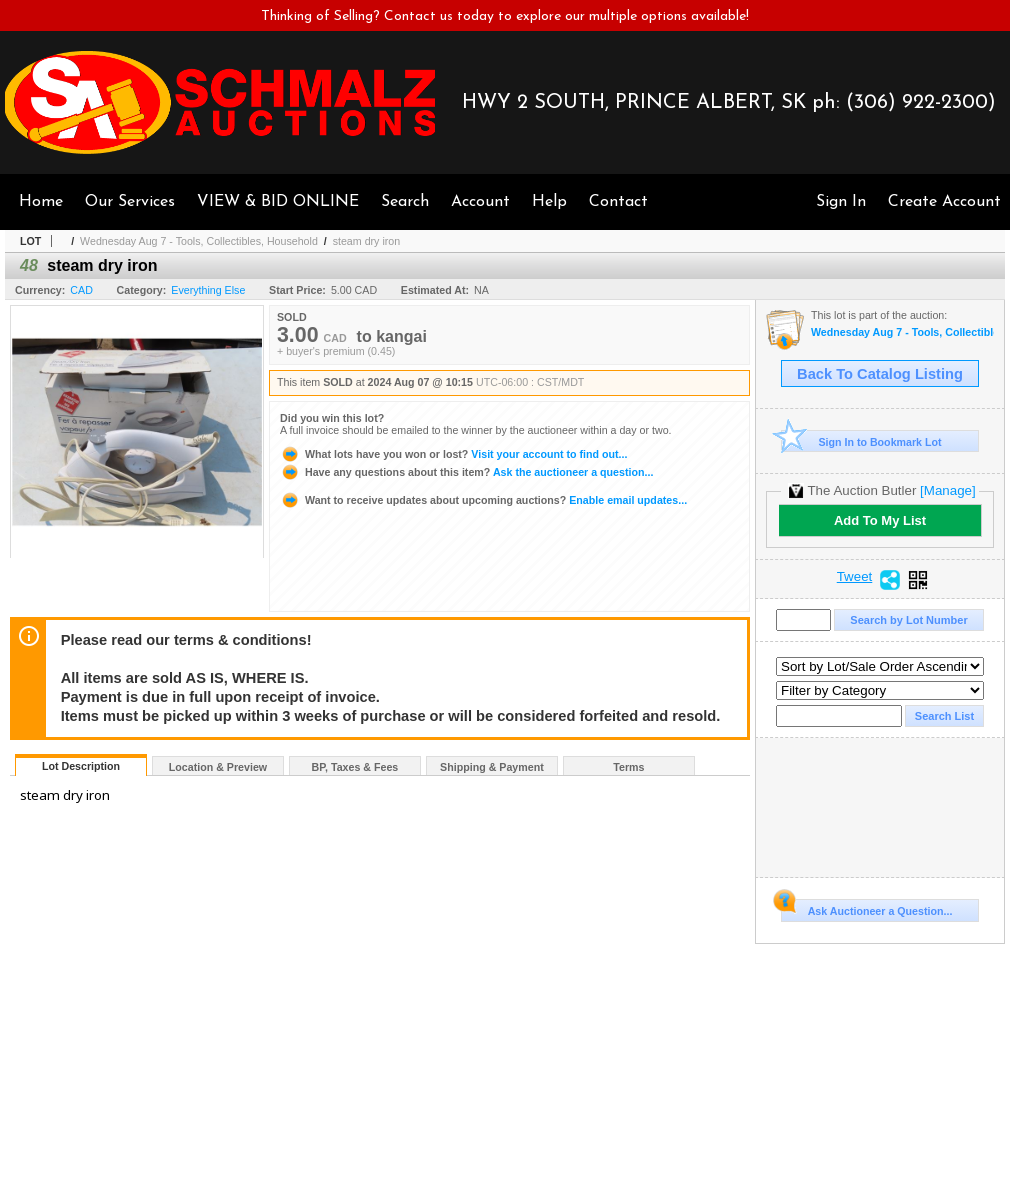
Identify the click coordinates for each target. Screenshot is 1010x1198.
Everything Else (208, 290)
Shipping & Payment (492, 767)
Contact (618, 202)
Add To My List (880, 520)
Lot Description (81, 766)
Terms (628, 767)
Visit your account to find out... (453, 454)
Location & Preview (218, 767)
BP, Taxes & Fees (355, 767)
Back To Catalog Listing (880, 374)
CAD (81, 290)
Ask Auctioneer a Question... (866, 908)
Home (41, 202)
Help (549, 202)
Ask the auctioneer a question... (466, 472)
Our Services (130, 202)
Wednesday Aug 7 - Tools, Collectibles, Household (199, 241)
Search (405, 202)
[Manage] (947, 490)
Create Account (944, 202)
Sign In (841, 202)
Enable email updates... (483, 500)
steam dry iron (367, 241)
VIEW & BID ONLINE (278, 202)
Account (480, 202)
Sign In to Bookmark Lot (861, 441)
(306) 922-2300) (921, 103)
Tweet (855, 577)
